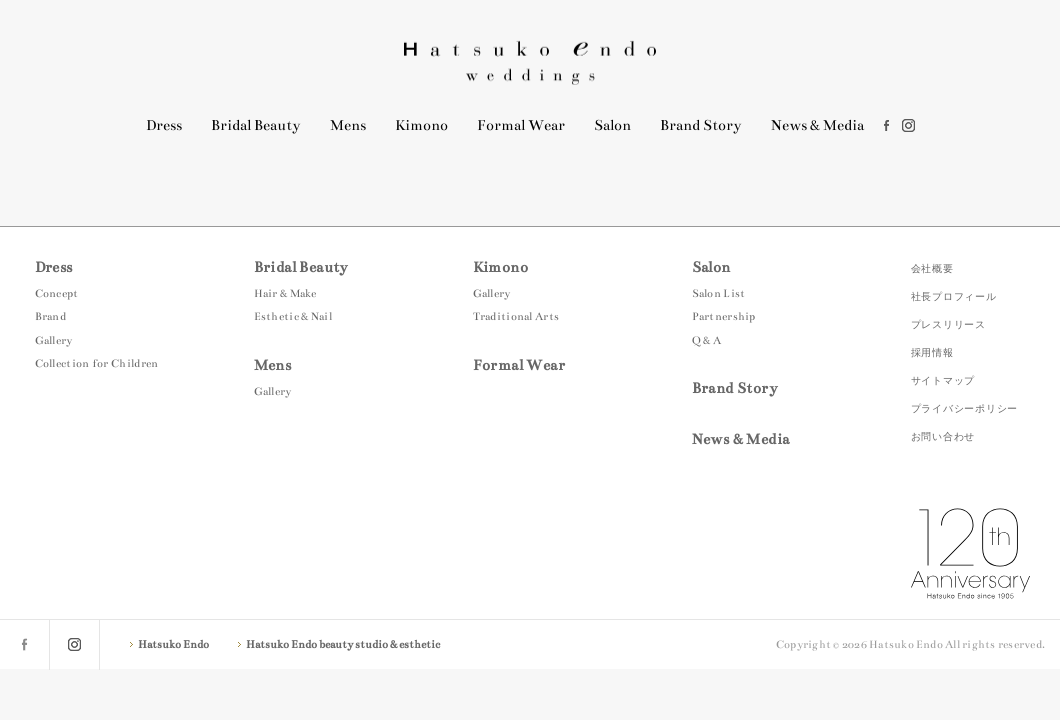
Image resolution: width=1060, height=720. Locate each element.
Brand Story (701, 125)
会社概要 (932, 268)
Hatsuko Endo (530, 62)
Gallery (54, 340)
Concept (57, 293)
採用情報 (932, 352)
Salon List (719, 293)
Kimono (421, 125)
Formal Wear (521, 125)
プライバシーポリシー (965, 408)
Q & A (707, 340)
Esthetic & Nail (293, 316)
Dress (164, 125)
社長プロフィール (954, 296)
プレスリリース (948, 324)
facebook (886, 125)
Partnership (724, 316)
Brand (51, 316)
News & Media (817, 125)
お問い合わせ (943, 436)
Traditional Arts (516, 316)
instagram (908, 125)
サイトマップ (943, 380)
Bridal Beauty (256, 125)
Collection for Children (97, 363)
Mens (348, 125)
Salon (612, 125)
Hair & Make (285, 293)
